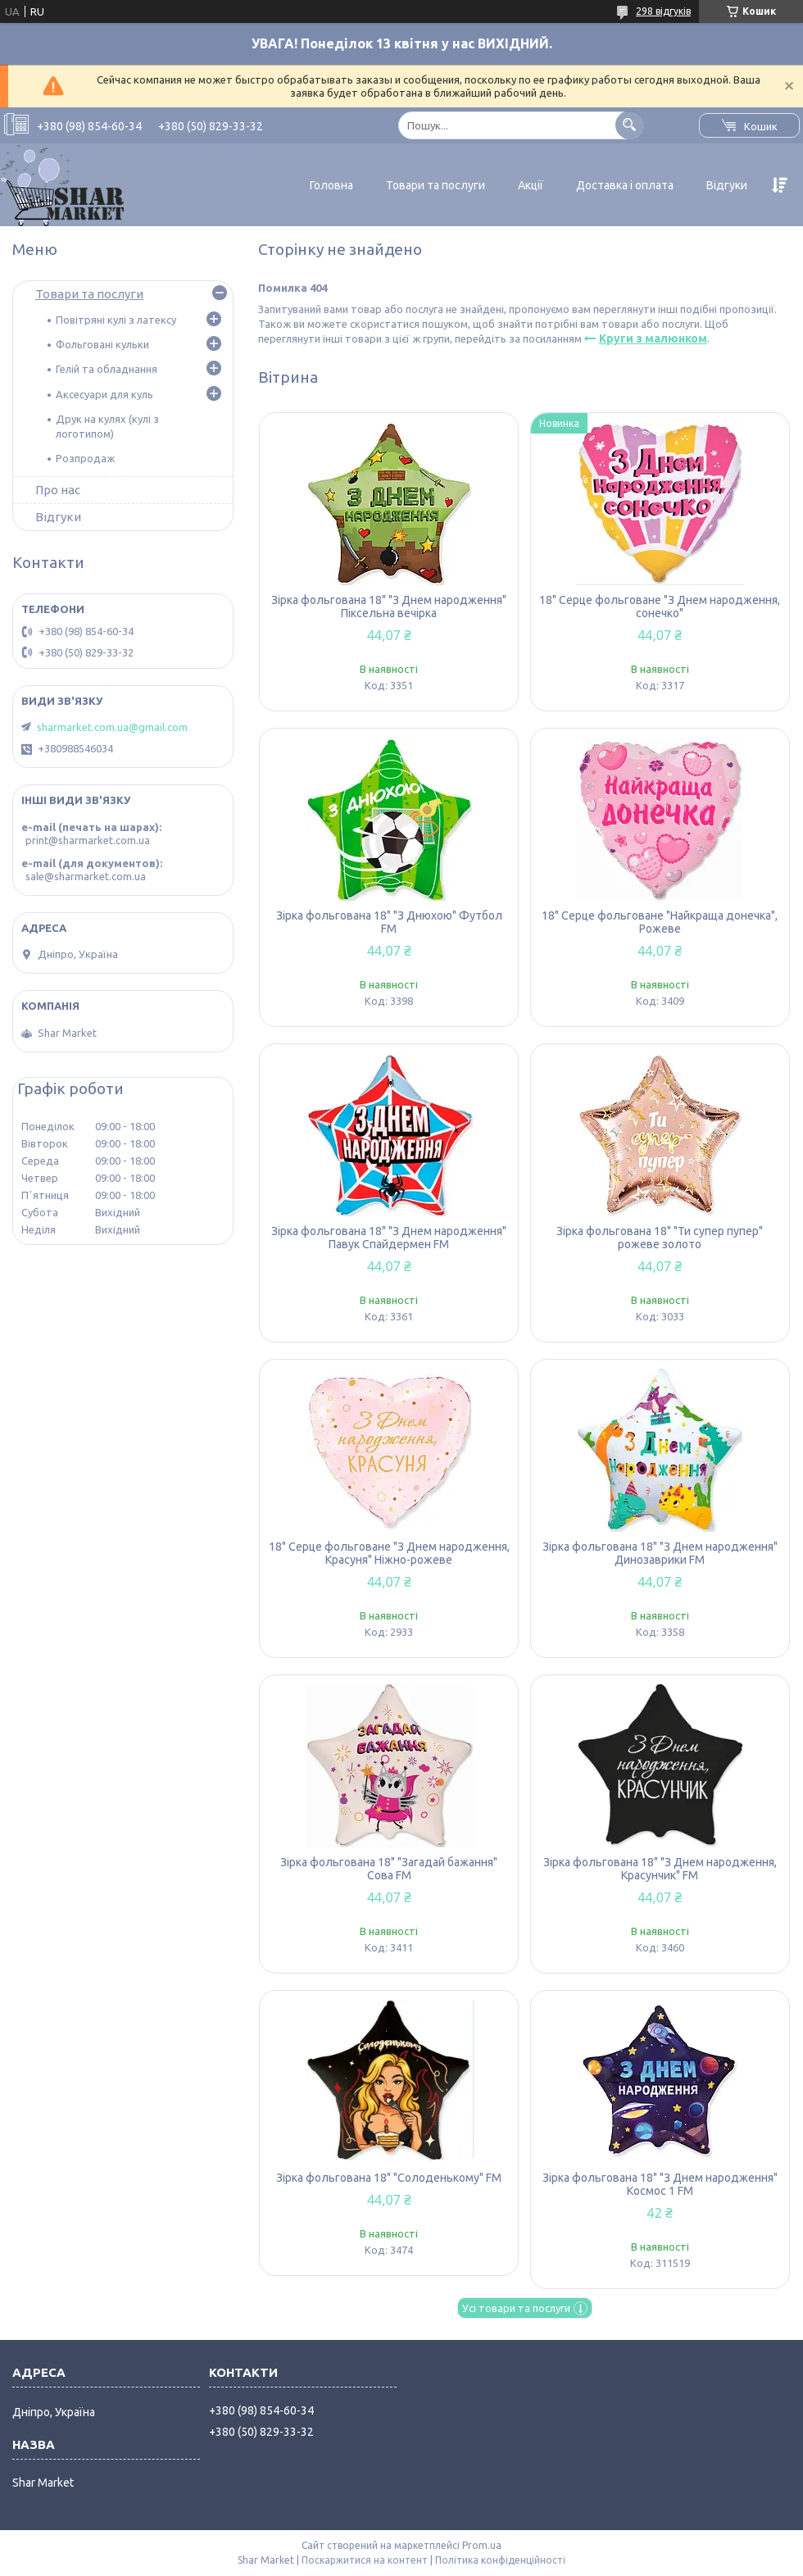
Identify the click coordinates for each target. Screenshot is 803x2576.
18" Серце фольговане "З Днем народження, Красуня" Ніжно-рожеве (389, 1553)
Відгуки (726, 185)
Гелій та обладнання (106, 369)
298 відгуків (663, 11)
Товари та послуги (435, 185)
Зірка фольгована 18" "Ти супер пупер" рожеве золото (659, 1237)
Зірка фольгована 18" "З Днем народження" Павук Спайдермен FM (388, 1237)
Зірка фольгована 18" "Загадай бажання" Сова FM (388, 1869)
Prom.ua (481, 2545)
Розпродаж (85, 458)
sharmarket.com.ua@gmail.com (112, 727)
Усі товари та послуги (516, 2308)
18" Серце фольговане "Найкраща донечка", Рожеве (660, 922)
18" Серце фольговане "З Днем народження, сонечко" (659, 606)
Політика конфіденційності (500, 2560)
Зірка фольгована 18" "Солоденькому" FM (388, 2177)
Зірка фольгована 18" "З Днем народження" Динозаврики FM (660, 1553)
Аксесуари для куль (104, 394)
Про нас (57, 490)
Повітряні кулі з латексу (116, 319)
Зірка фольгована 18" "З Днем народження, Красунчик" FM (660, 1869)
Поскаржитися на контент (365, 2560)
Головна (331, 185)
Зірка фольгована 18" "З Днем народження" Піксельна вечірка (388, 606)
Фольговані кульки (102, 344)
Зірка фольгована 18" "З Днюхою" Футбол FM (389, 922)
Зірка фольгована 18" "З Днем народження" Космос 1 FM (660, 2184)
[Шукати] (629, 125)
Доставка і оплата (625, 185)
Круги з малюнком (653, 338)
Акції (530, 185)
